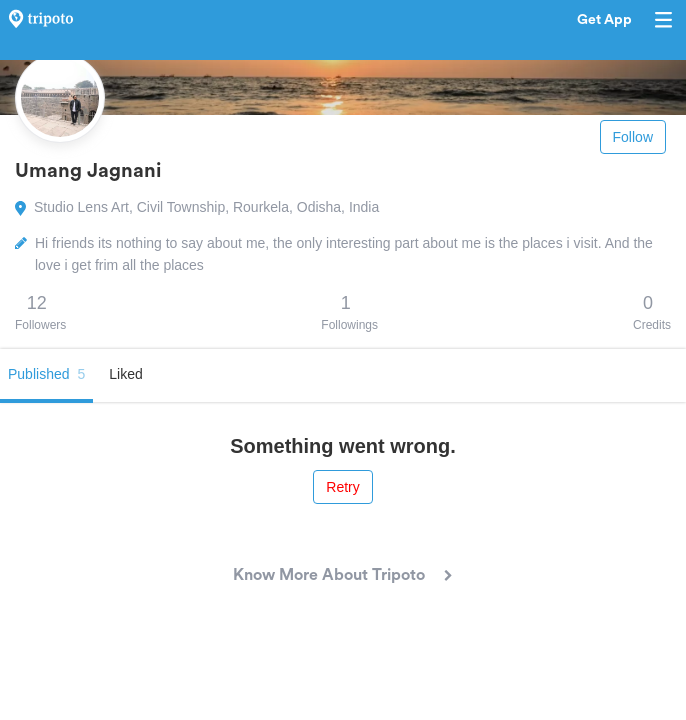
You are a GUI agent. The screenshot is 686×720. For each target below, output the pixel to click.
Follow (633, 137)
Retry (342, 487)
